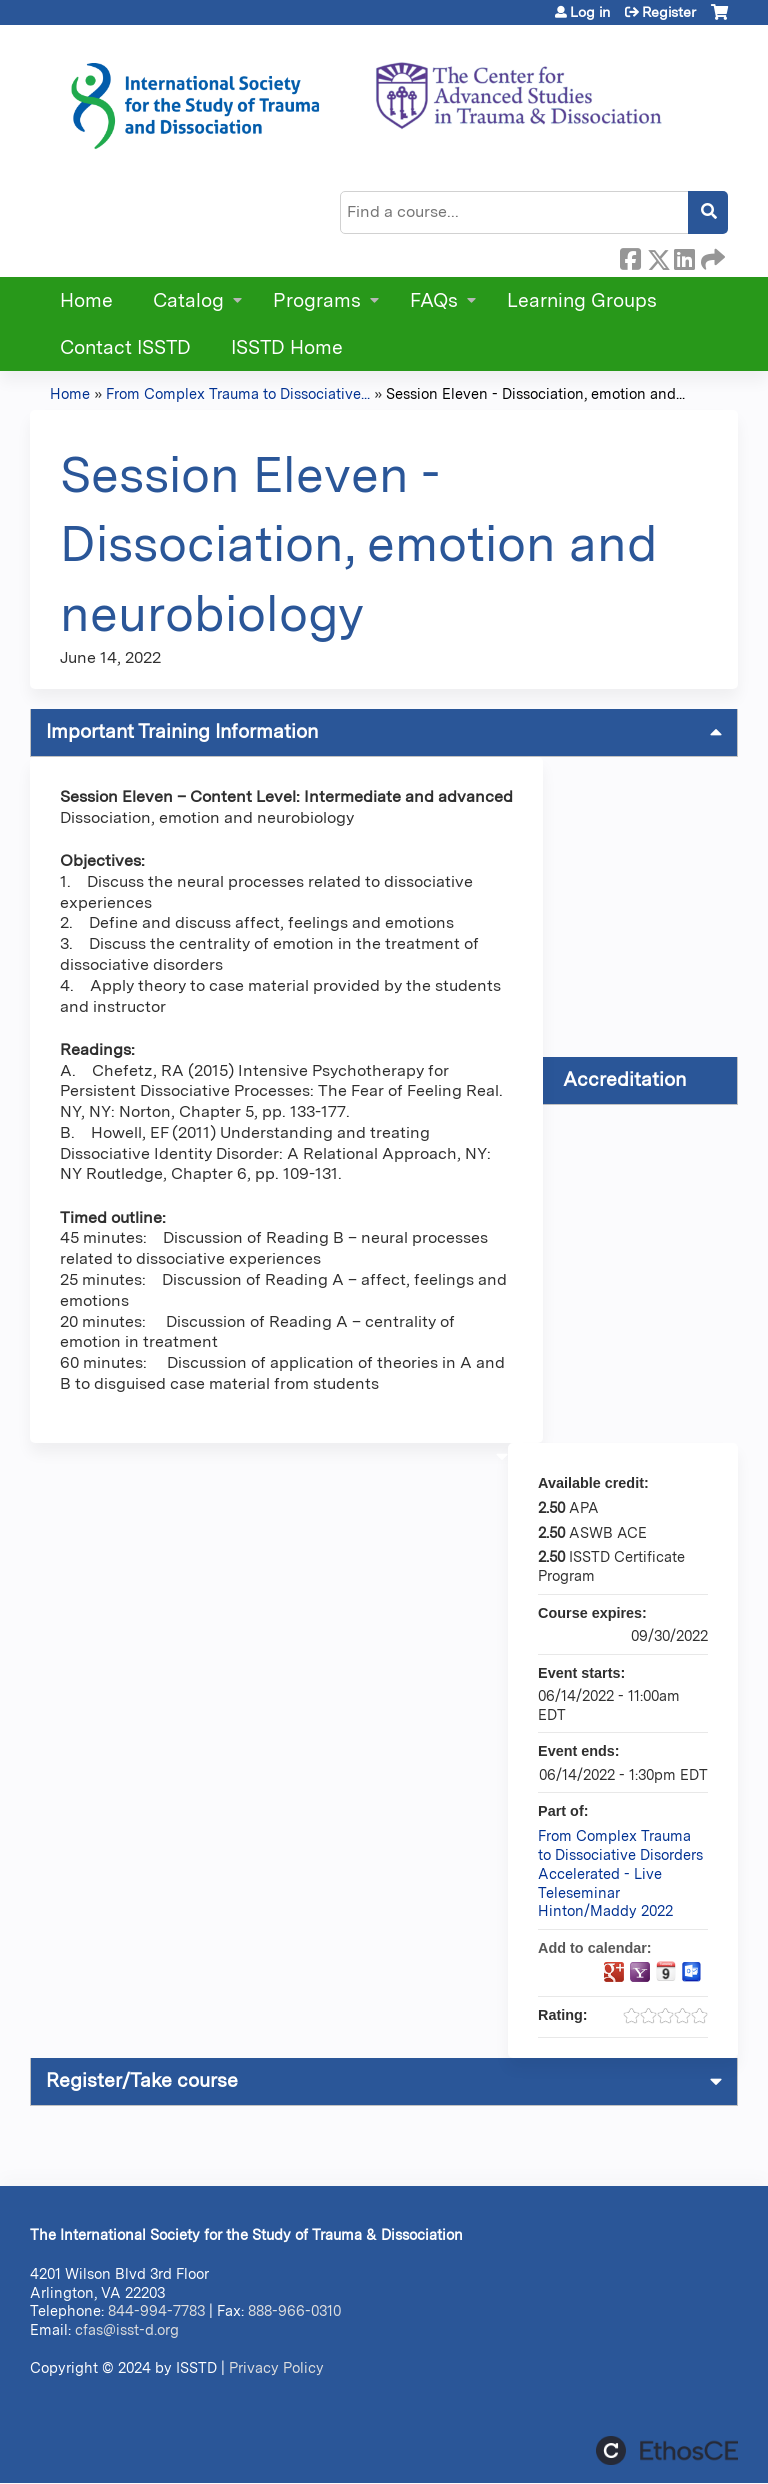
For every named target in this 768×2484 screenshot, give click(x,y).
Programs (317, 300)
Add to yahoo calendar (640, 1972)
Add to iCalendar (666, 1971)
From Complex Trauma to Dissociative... (238, 393)
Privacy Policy (276, 2367)
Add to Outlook (692, 1972)
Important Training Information (182, 731)
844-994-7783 (156, 2310)
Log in (590, 12)
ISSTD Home (287, 347)
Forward (711, 256)
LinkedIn (684, 256)
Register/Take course (142, 2080)
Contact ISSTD (125, 347)
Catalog (188, 300)
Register (669, 12)
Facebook (630, 256)
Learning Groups (582, 300)
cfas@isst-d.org (127, 2329)
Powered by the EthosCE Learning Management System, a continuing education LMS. (667, 2450)
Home (86, 300)
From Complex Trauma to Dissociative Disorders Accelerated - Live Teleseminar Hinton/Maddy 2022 (620, 1873)
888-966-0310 (294, 2310)
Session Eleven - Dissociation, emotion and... (535, 393)
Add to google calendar (614, 1972)
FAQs (434, 300)
